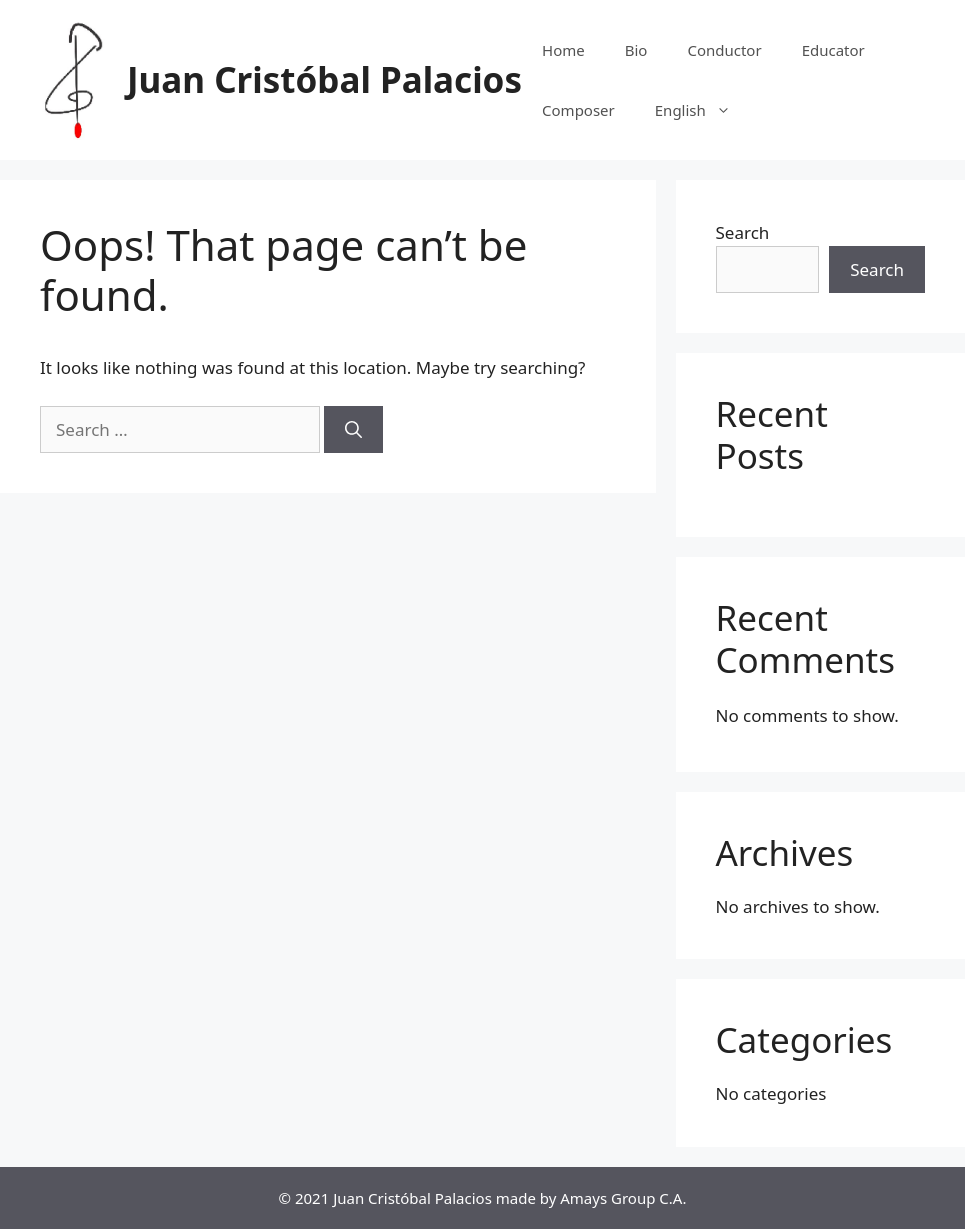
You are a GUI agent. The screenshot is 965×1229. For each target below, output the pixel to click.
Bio (636, 50)
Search (743, 232)
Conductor (724, 50)
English (703, 110)
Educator (833, 50)
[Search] (353, 430)
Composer (578, 110)
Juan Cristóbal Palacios (324, 79)
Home (563, 50)
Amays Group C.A (621, 1198)
